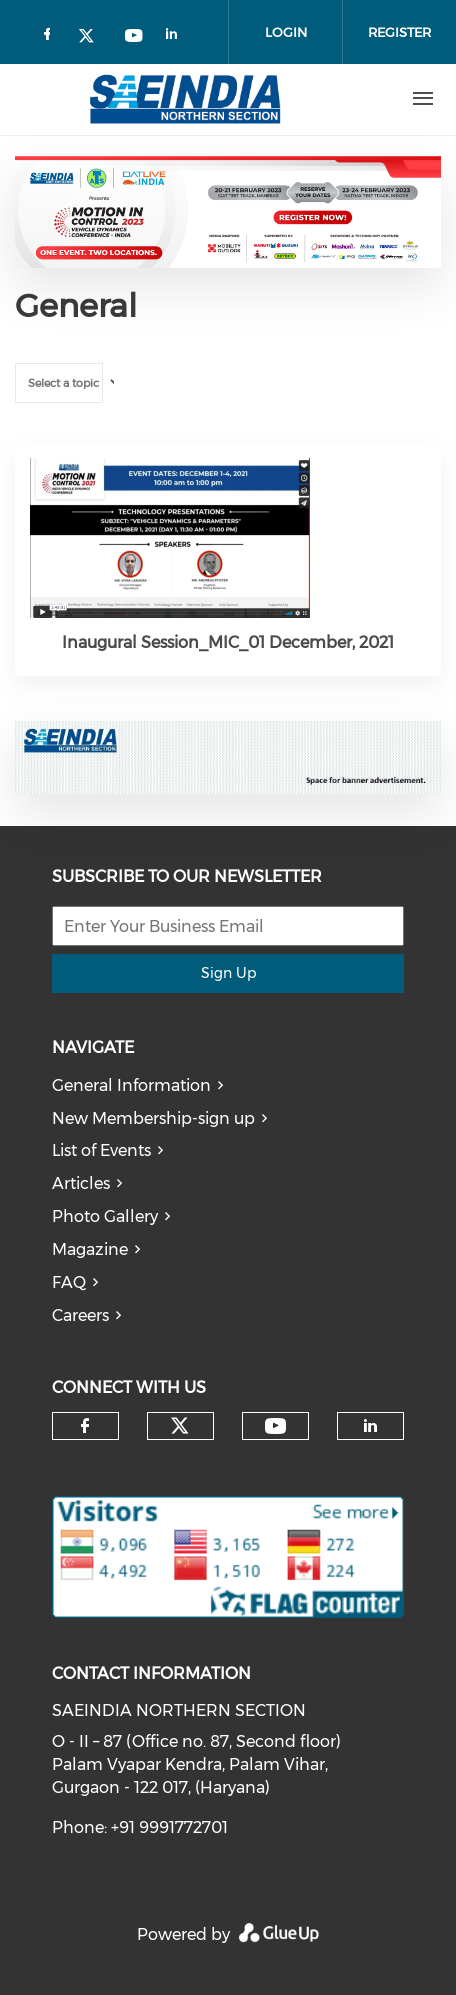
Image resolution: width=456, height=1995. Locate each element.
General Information (131, 1085)
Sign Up (228, 973)
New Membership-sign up (153, 1118)
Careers (80, 1315)
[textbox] (71, 384)
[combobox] (59, 383)
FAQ (69, 1282)
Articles (81, 1183)
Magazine (90, 1249)
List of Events (101, 1150)
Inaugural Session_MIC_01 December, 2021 (228, 642)
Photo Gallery (105, 1216)
